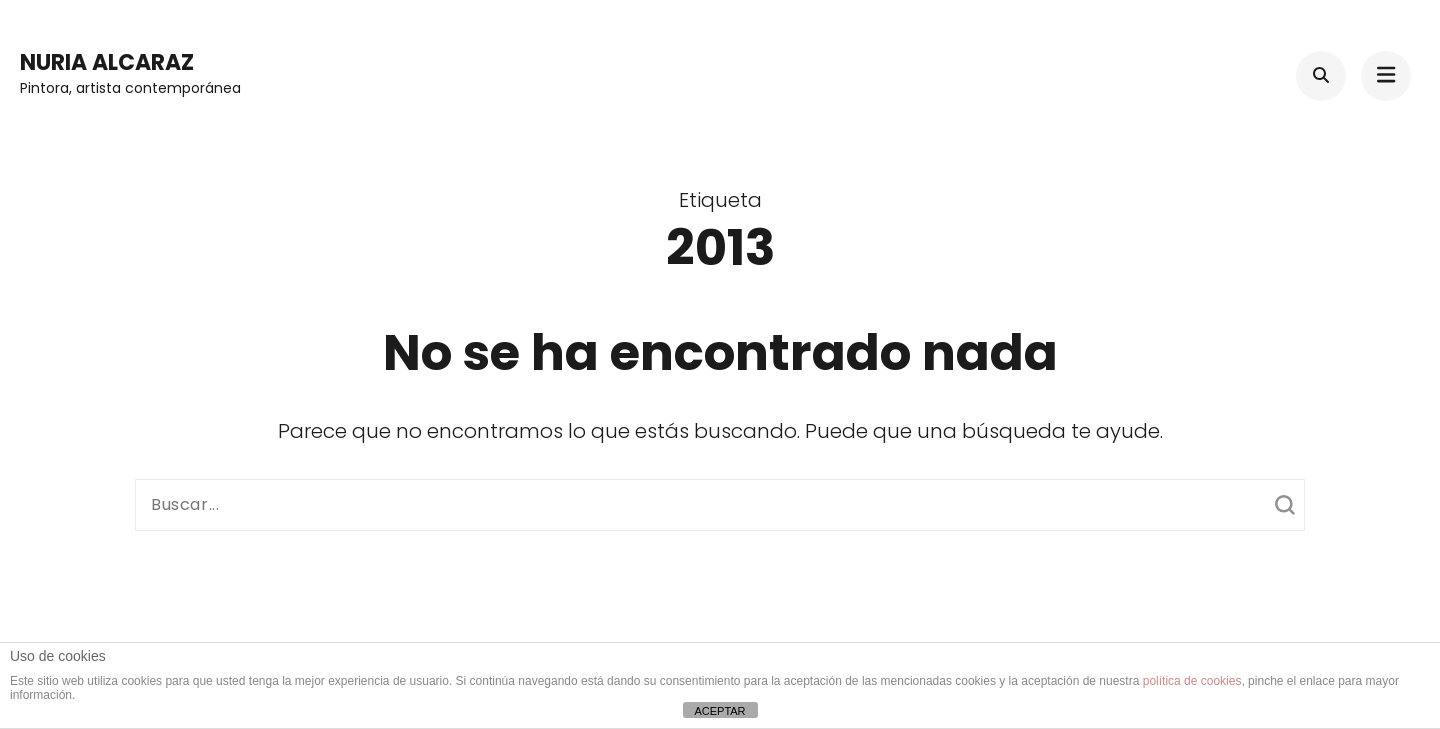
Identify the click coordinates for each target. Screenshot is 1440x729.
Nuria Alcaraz (107, 62)
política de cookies (1192, 681)
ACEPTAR (719, 711)
